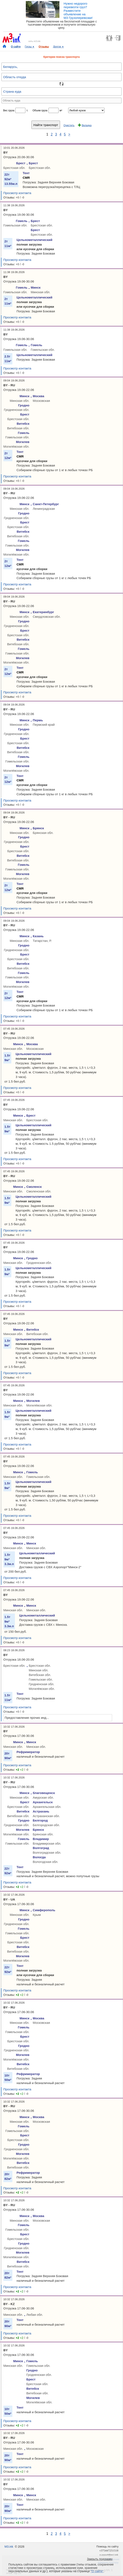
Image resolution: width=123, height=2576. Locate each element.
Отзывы (44, 46)
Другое (58, 46)
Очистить (68, 125)
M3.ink (9, 2546)
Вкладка (87, 125)
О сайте (16, 46)
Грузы (29, 46)
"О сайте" (97, 2571)
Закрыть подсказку (100, 2559)
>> (75, 134)
